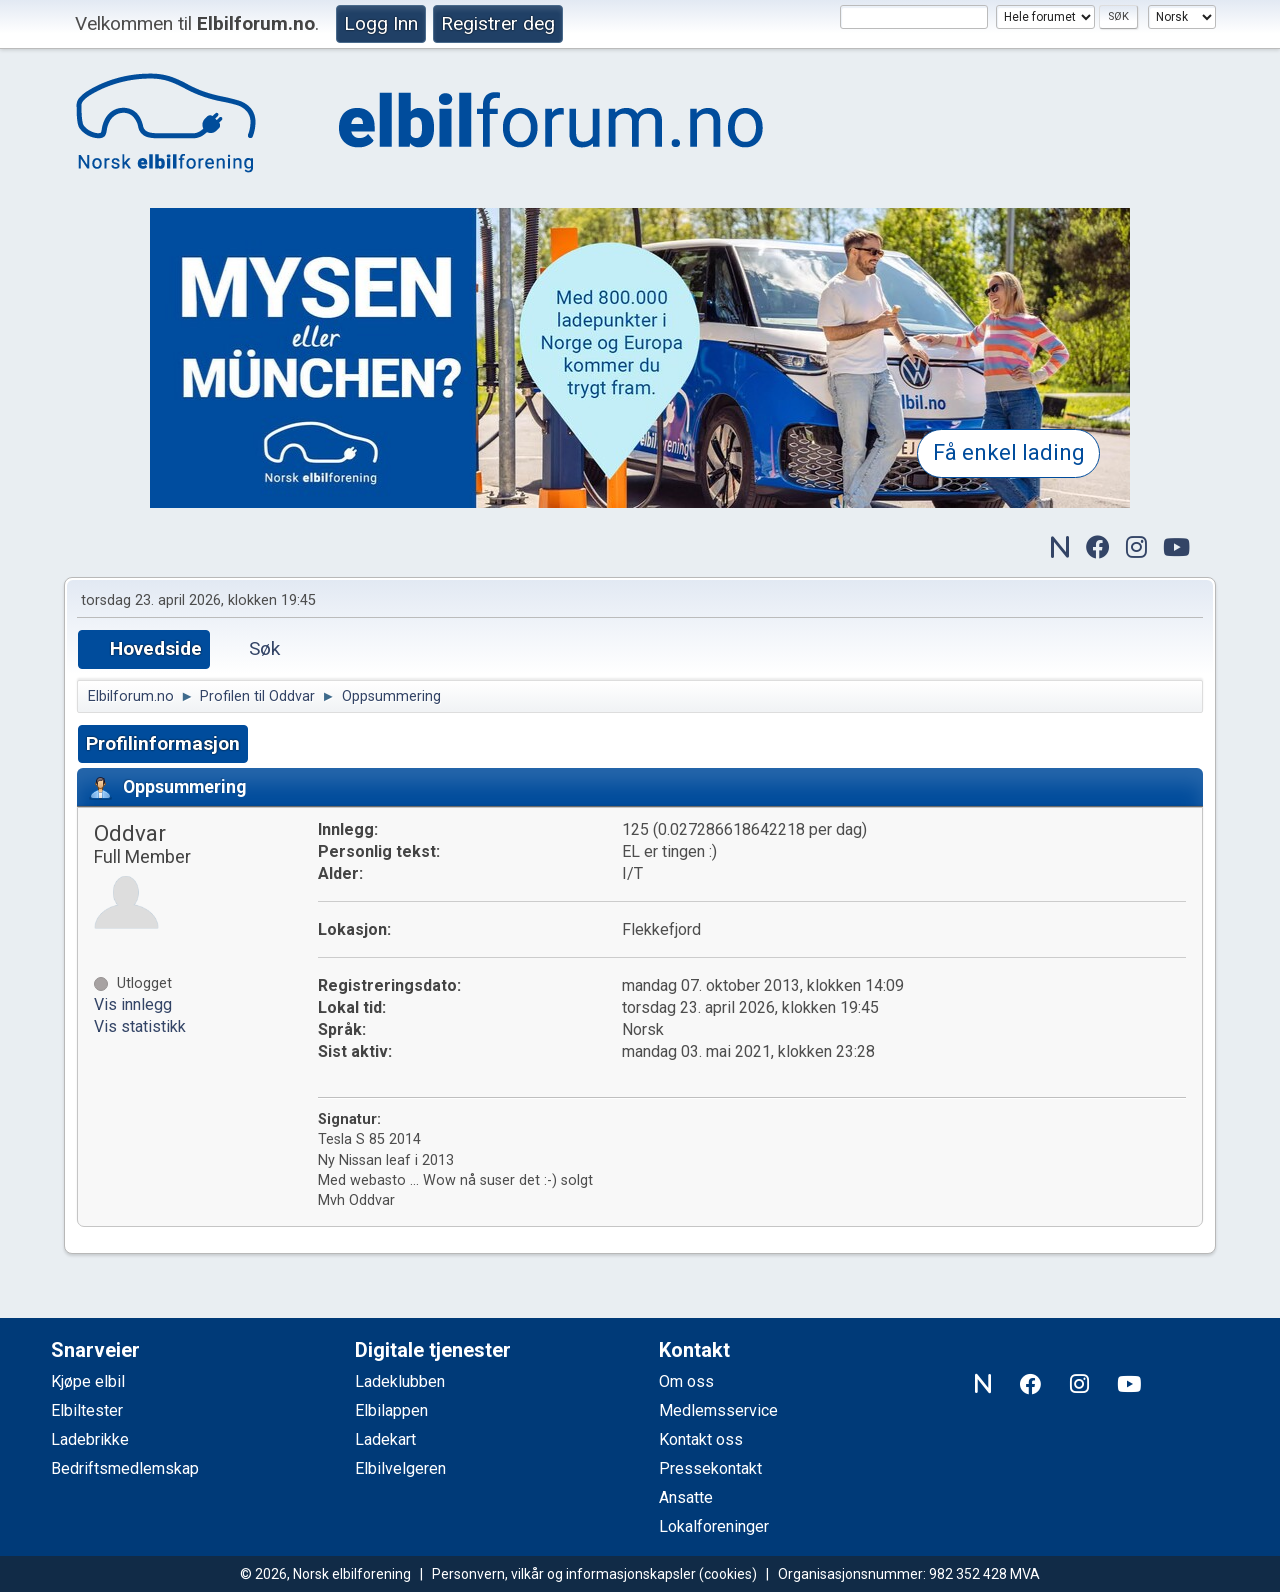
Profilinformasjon (163, 743)
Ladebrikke (90, 1439)
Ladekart (385, 1439)
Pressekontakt (710, 1468)
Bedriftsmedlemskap (125, 1468)
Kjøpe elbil (88, 1381)
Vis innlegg (133, 1004)
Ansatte (686, 1497)
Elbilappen (391, 1410)
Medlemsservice (718, 1410)
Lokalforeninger (714, 1526)
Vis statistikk (140, 1026)
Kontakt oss (701, 1439)
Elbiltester (87, 1410)
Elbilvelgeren (400, 1468)
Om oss (686, 1381)
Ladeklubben (400, 1381)
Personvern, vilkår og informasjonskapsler (564, 1574)
